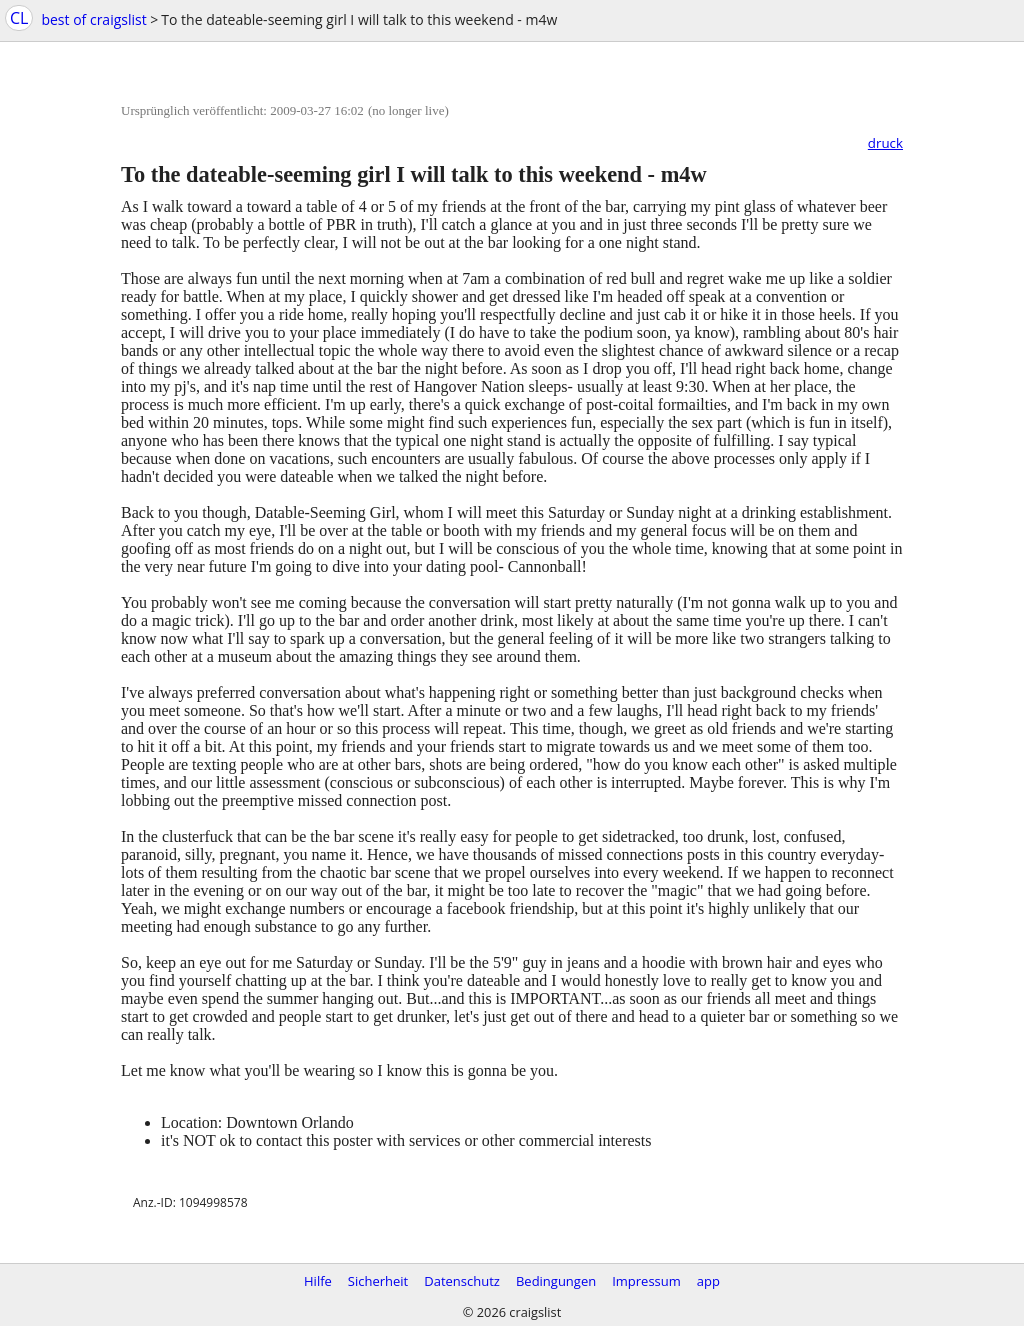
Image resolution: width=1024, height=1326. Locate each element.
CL (19, 18)
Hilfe (318, 1281)
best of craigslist (93, 19)
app (708, 1281)
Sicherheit (378, 1281)
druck (885, 143)
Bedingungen (556, 1281)
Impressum (646, 1281)
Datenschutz (462, 1281)
